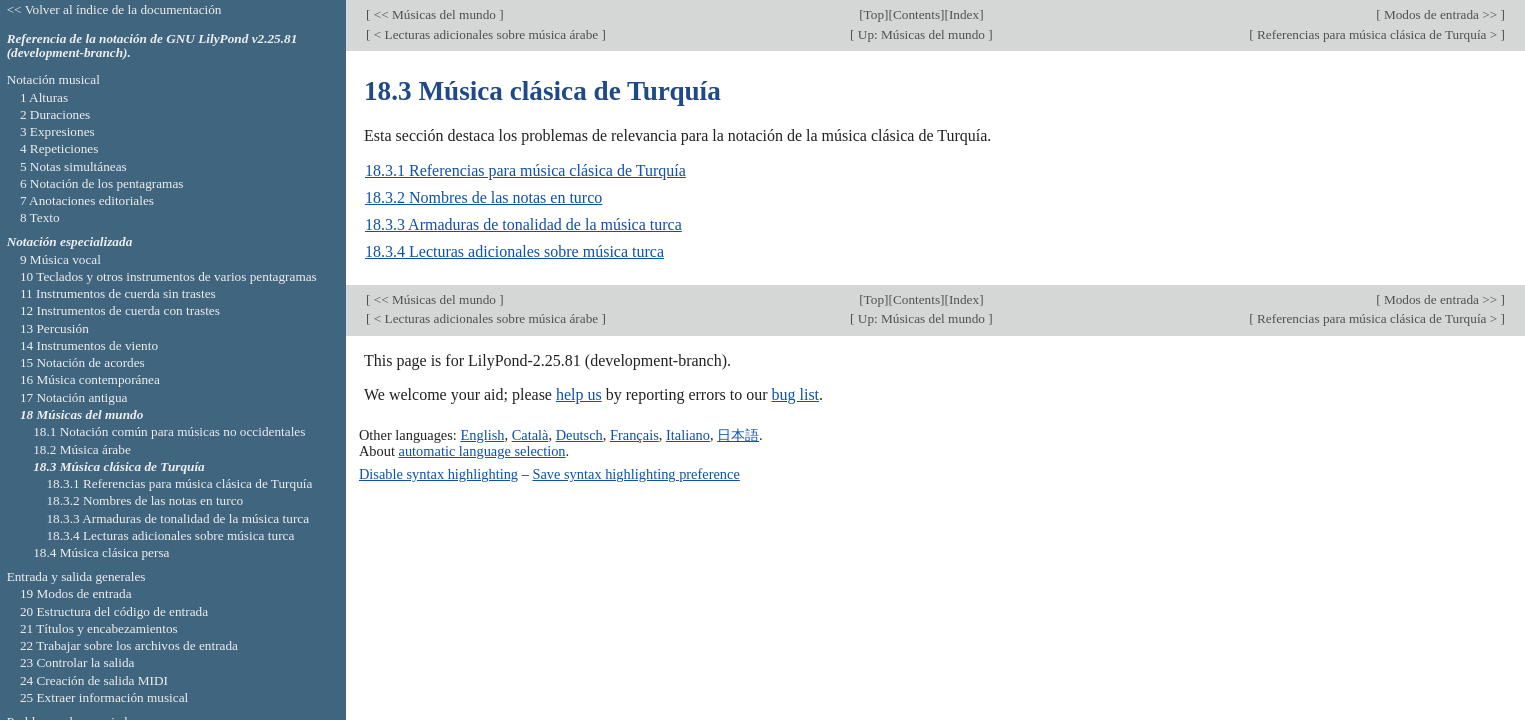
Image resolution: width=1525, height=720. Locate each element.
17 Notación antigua (74, 397)
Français (634, 435)
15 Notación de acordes (82, 362)
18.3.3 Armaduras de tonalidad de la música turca (523, 224)
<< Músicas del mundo (434, 14)
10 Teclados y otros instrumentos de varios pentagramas (168, 276)
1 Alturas (44, 97)
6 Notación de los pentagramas (102, 183)
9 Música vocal (60, 259)
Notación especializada (70, 241)
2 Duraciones (55, 114)
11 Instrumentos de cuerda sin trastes (118, 293)
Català (530, 435)
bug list (795, 394)
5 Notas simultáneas (73, 166)
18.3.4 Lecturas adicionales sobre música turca (514, 251)
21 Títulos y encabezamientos (99, 628)
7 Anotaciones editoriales (87, 200)
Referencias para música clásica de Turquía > (1377, 34)
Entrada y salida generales (76, 576)
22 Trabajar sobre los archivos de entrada (129, 645)
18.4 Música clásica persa (101, 552)
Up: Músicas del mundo (922, 34)
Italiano (688, 435)
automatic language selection (482, 451)
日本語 (738, 435)
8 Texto (40, 217)
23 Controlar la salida (77, 662)
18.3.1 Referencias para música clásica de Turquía (525, 170)
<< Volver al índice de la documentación (114, 9)
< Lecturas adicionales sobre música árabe (485, 34)
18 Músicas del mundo (81, 414)
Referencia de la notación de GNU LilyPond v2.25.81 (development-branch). (152, 46)
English (482, 435)
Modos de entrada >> (1441, 14)
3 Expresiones (57, 131)
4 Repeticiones (59, 148)
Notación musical (53, 79)
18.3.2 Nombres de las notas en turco (483, 197)
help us (579, 394)
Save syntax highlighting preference (635, 474)
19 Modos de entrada (76, 593)
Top (874, 14)
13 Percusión (54, 328)
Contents (916, 14)
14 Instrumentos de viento (89, 345)
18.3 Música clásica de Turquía (119, 466)
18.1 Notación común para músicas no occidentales (169, 431)
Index (964, 14)
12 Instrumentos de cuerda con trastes (120, 310)
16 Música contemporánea (90, 379)
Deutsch (579, 435)
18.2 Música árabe (82, 449)
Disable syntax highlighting (438, 474)
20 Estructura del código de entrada (114, 611)
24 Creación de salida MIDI (94, 680)
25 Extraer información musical (104, 697)
